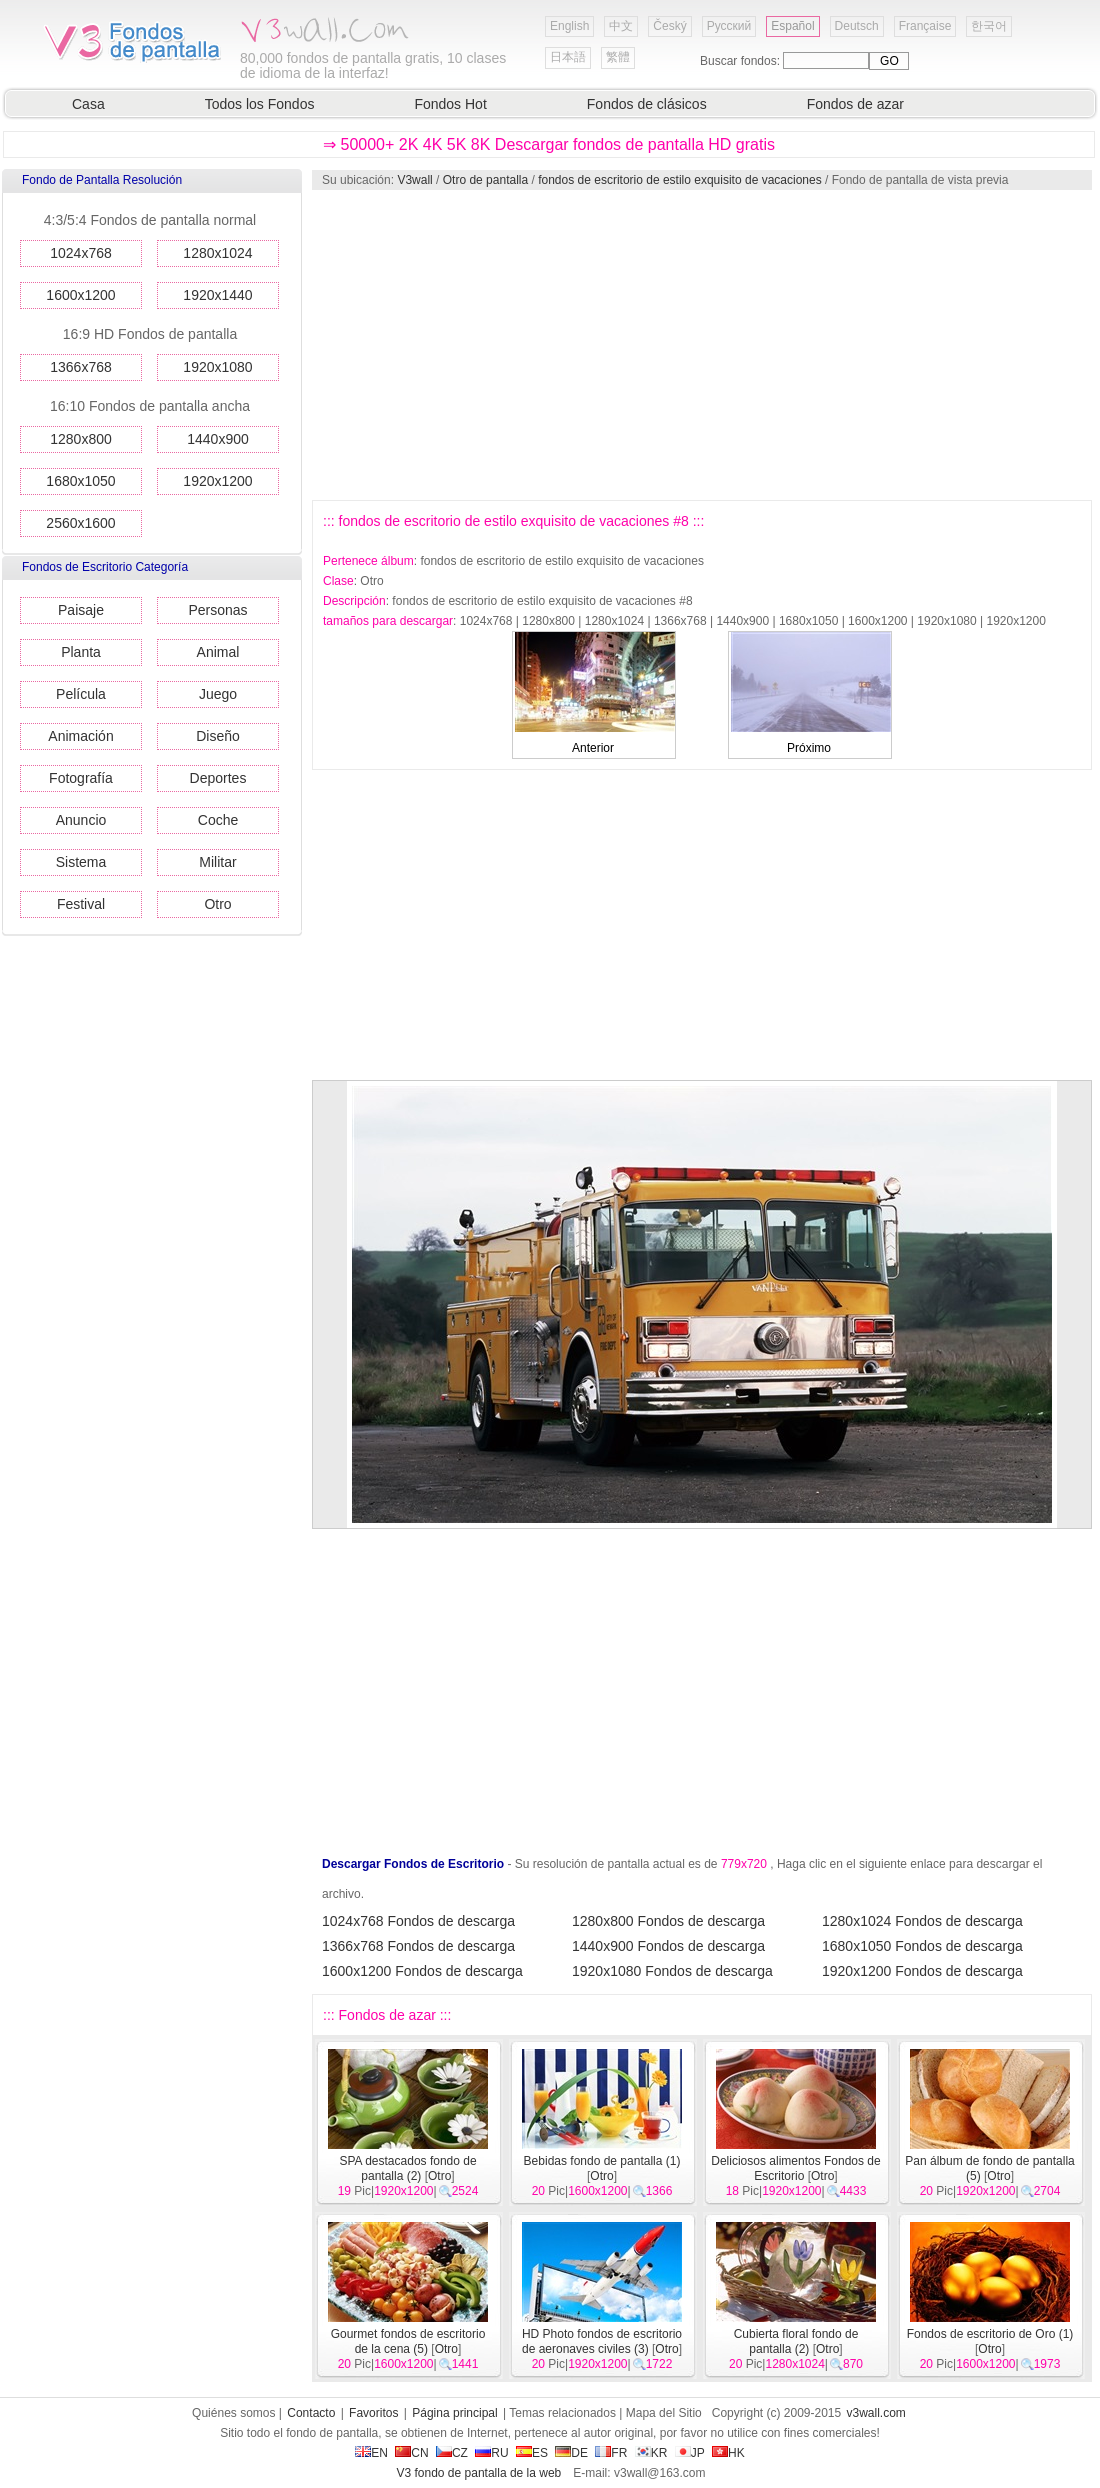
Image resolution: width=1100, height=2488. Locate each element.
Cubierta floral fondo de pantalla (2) (796, 2341)
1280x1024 (217, 253)
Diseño (218, 736)
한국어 (989, 26)
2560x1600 (80, 523)
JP (690, 2453)
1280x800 (81, 439)
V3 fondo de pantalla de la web (478, 2473)
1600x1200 (80, 295)
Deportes (218, 778)
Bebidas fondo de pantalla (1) (602, 2161)
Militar (217, 862)
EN (371, 2453)
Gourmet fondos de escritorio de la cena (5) (408, 2341)
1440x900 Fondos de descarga (668, 1946)
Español (792, 26)
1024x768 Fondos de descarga (418, 1921)
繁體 (618, 57)
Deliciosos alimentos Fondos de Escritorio (795, 2168)
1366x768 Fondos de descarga (418, 1946)
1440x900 (218, 439)
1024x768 (81, 253)
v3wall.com (876, 2413)
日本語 (568, 57)
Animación (80, 736)
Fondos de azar (855, 104)
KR (651, 2453)
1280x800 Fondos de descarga (668, 1921)
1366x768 (81, 367)
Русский (729, 26)
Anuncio (81, 820)
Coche (218, 820)
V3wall (414, 180)
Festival (81, 904)
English (569, 26)
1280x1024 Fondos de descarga (922, 1921)
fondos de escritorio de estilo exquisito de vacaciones (680, 180)
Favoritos (373, 2413)
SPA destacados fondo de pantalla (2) (407, 2168)
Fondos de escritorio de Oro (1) (990, 2334)
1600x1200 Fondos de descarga (422, 1971)
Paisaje (81, 610)
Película (81, 694)
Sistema (81, 862)
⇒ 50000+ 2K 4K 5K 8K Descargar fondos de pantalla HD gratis (549, 144)
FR (611, 2453)
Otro (217, 904)
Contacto (311, 2413)
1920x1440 (217, 295)
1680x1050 (80, 481)
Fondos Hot (450, 104)
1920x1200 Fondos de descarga (922, 1971)
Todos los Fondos (260, 104)
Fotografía (81, 778)
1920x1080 (217, 367)
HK (728, 2453)
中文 (621, 26)
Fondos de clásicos (647, 104)
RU (491, 2453)
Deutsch (857, 26)
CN (411, 2453)
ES (532, 2453)
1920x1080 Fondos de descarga (672, 1971)
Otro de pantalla (485, 180)
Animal (218, 652)
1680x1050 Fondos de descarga (922, 1946)
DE (571, 2453)
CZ (452, 2453)
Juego (218, 694)
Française (925, 26)
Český (669, 26)
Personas (217, 610)
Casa (88, 104)
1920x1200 (217, 481)
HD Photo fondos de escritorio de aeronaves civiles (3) (602, 2341)
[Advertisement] (558, 345)
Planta (81, 652)
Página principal (454, 2413)
